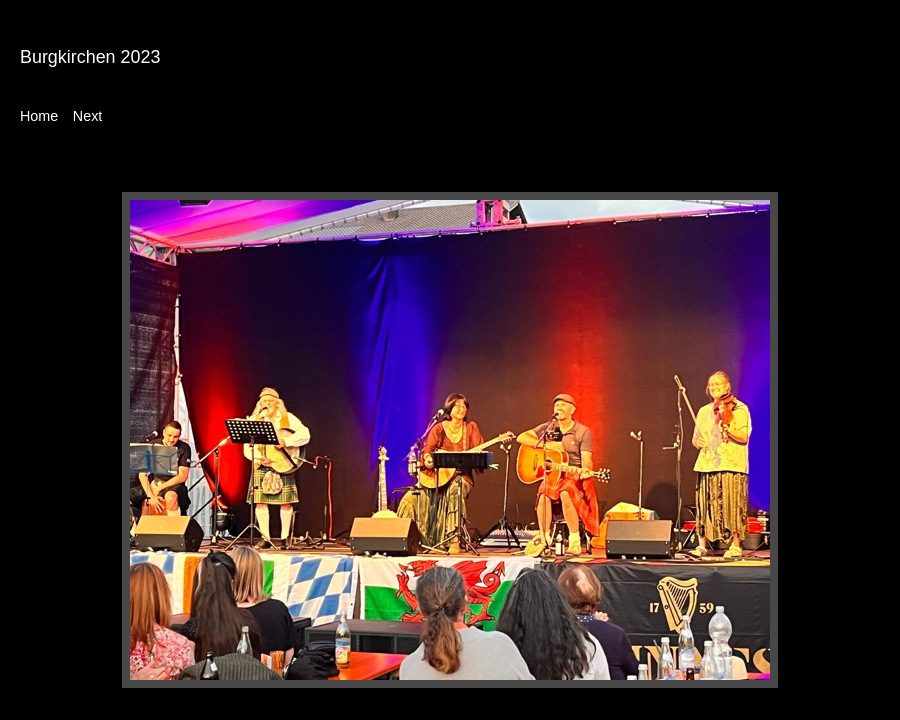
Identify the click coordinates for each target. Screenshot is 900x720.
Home (39, 116)
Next (87, 116)
